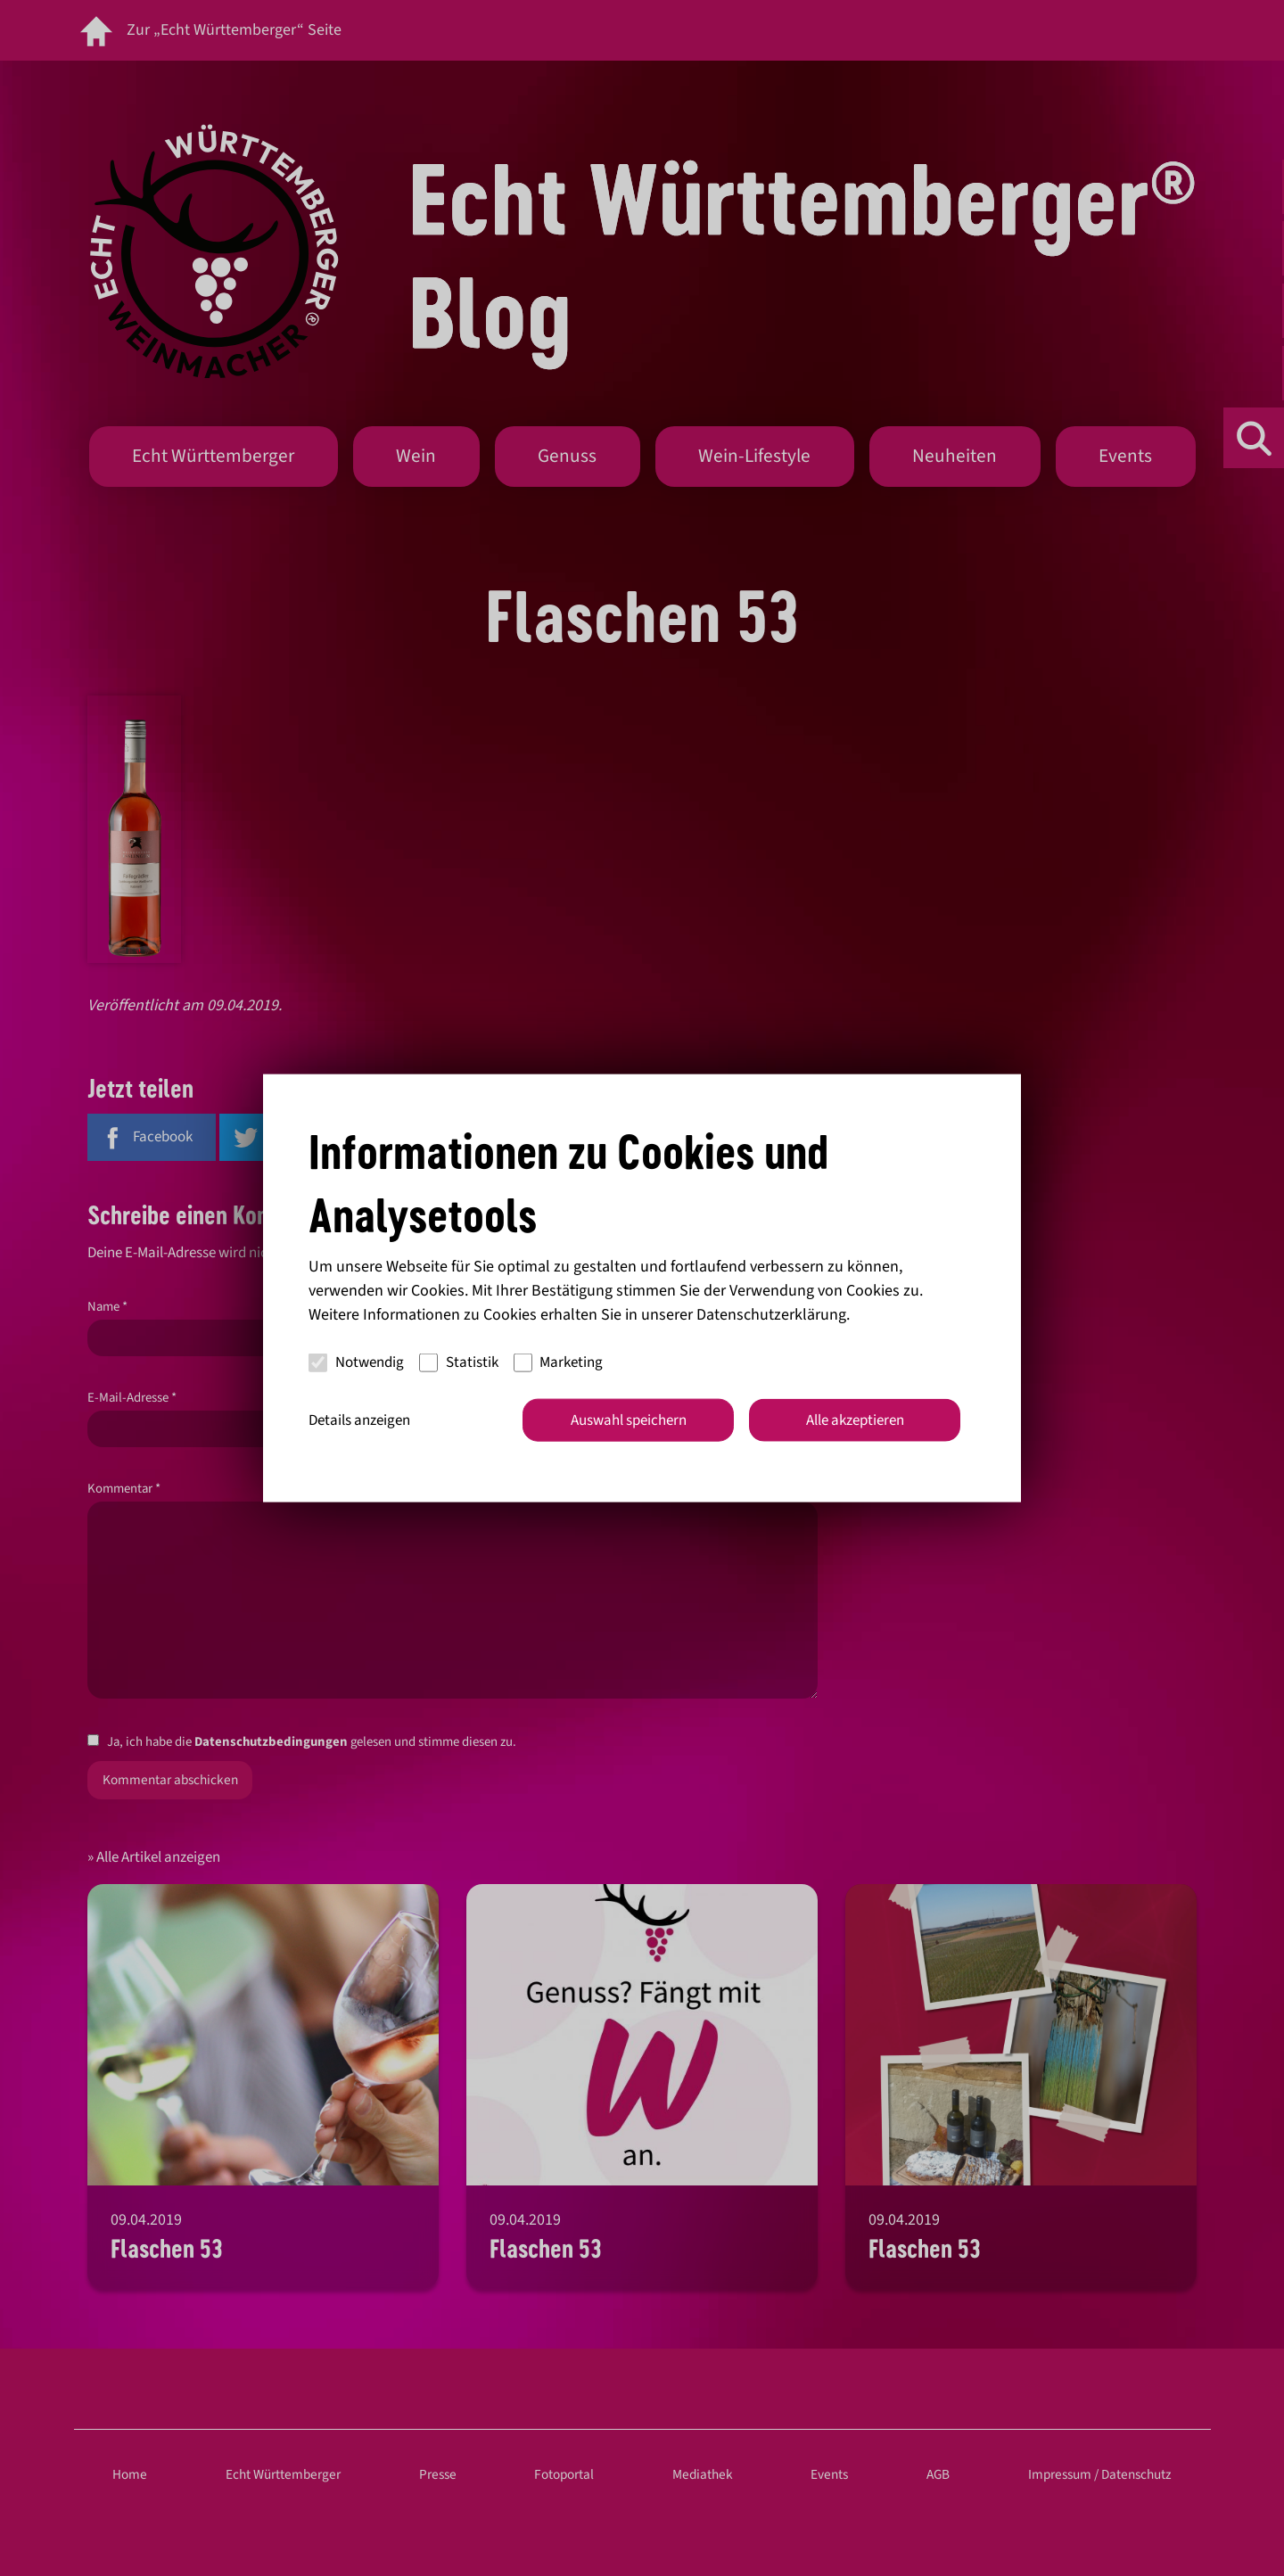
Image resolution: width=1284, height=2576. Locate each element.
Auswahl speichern (629, 1419)
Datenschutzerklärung (771, 1314)
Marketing (559, 1362)
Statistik (458, 1362)
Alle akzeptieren (855, 1419)
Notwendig (356, 1362)
